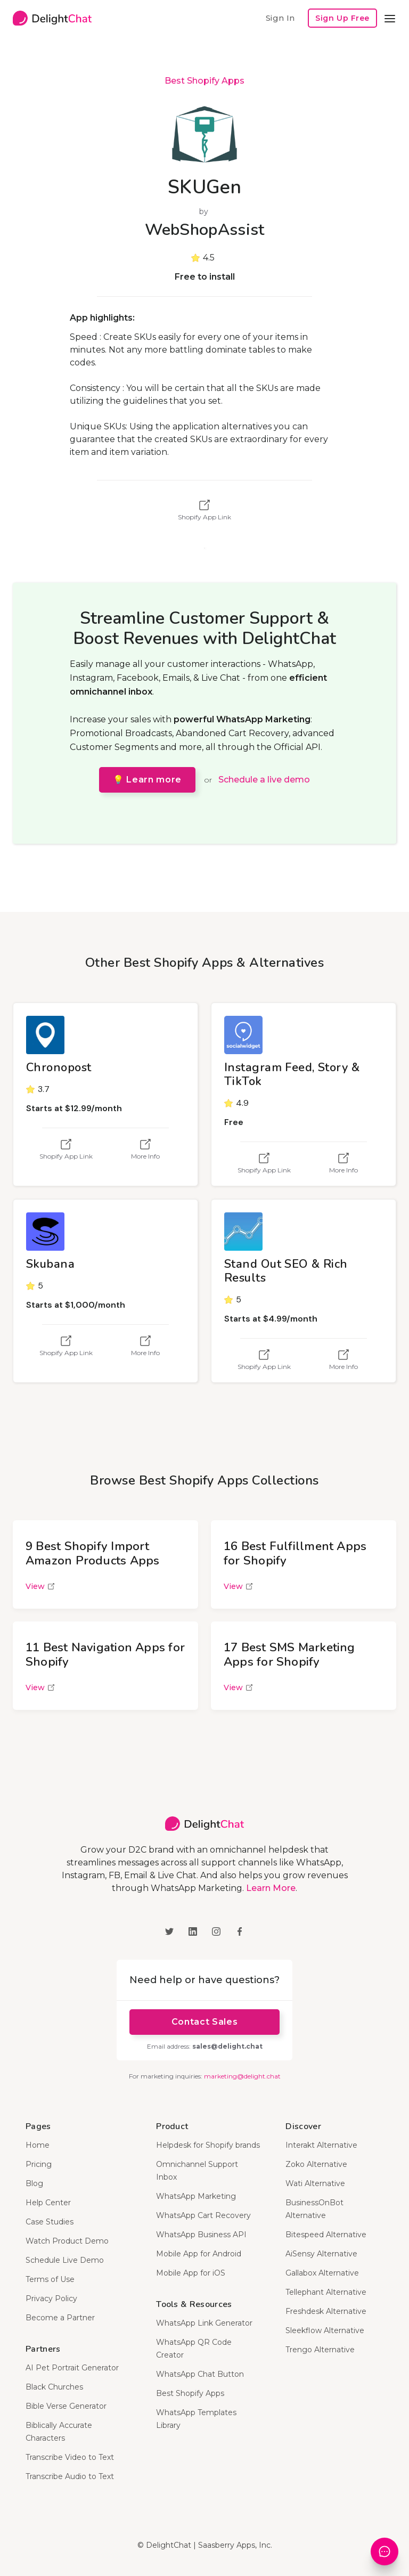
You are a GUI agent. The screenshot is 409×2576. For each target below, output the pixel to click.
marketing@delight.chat (242, 2076)
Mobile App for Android (198, 2254)
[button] (389, 18)
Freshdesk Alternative (325, 2311)
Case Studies (49, 2222)
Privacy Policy (51, 2298)
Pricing (39, 2164)
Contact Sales (204, 2022)
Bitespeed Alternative (325, 2234)
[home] (52, 18)
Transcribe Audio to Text (70, 2476)
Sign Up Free (342, 18)
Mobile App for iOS (190, 2273)
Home (38, 2145)
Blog (34, 2183)
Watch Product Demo (67, 2241)
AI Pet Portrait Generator (72, 2368)
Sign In (280, 18)
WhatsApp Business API (201, 2234)
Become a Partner (60, 2317)
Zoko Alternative (316, 2164)
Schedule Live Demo (65, 2260)
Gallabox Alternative (322, 2273)
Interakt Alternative (321, 2145)
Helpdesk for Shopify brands (208, 2145)
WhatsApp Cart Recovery (203, 2215)
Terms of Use (50, 2279)
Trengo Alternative (320, 2349)
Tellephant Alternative (325, 2292)
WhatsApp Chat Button (200, 2374)
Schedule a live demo (264, 780)
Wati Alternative (315, 2183)
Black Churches (54, 2387)
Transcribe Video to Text (70, 2457)
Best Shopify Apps (204, 81)
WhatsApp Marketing (196, 2196)
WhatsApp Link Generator (204, 2323)
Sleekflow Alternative (324, 2330)
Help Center (48, 2202)
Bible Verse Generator (66, 2406)
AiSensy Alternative (321, 2254)
